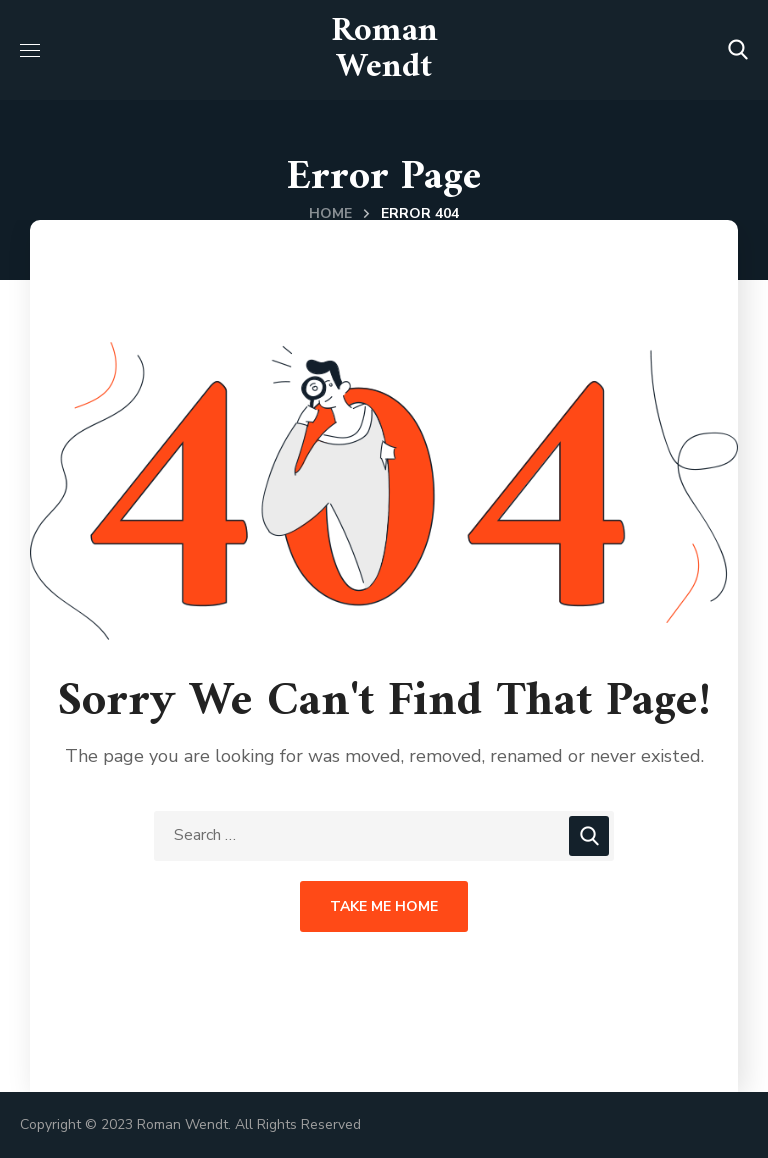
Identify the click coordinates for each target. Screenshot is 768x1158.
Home (330, 213)
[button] (738, 50)
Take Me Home (384, 906)
